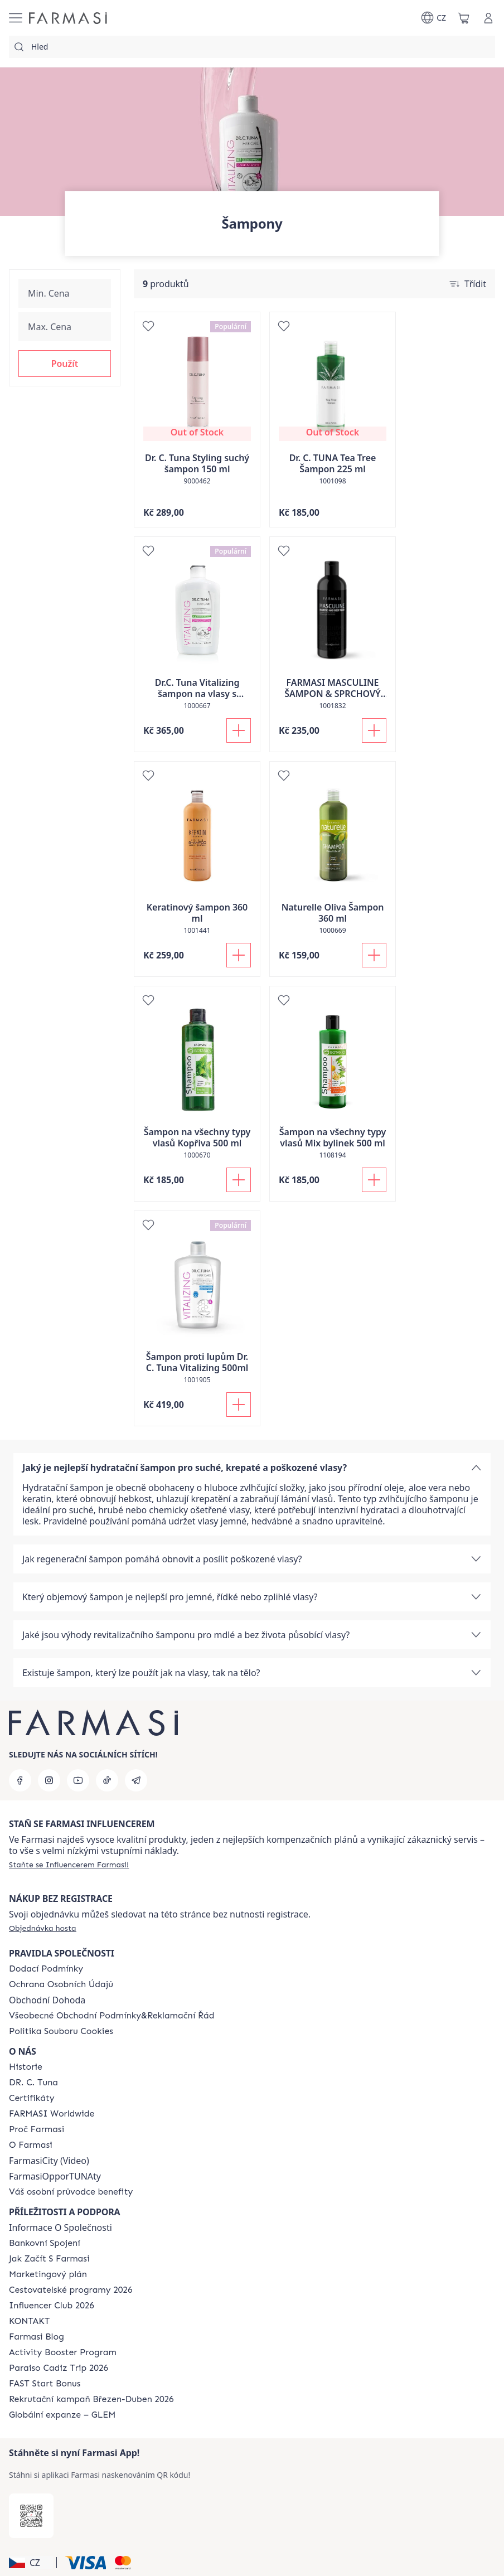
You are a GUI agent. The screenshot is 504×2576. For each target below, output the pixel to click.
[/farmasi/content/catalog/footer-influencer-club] (51, 2305)
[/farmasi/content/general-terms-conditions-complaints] (111, 2015)
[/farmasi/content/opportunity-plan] (48, 2274)
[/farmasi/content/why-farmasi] (36, 2129)
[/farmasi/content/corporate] (51, 2113)
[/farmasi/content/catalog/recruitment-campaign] (91, 2399)
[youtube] (78, 1780)
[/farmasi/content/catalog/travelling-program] (70, 2290)
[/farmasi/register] (69, 1864)
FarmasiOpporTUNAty (55, 2176)
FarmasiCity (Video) (49, 2160)
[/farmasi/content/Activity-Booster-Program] (63, 2352)
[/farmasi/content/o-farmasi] (30, 2145)
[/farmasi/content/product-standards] (32, 2098)
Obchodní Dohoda (47, 2000)
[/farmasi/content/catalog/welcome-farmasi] (71, 2191)
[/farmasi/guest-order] (42, 1928)
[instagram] (49, 1780)
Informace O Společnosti (60, 2227)
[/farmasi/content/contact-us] (29, 2321)
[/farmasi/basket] (464, 18)
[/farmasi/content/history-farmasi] (25, 2067)
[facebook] (20, 1780)
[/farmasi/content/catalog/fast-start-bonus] (44, 2383)
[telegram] (136, 1780)
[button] (64, 363)
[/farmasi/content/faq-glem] (62, 2414)
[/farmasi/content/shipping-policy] (46, 1968)
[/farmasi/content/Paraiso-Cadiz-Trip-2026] (58, 2368)
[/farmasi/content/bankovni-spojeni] (44, 2243)
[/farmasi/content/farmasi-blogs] (36, 2336)
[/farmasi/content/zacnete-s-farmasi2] (49, 2258)
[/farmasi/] (68, 18)
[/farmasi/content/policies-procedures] (61, 1984)
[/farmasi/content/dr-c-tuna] (33, 2082)
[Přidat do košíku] (238, 730)
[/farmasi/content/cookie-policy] (61, 2031)
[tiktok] (107, 1780)
